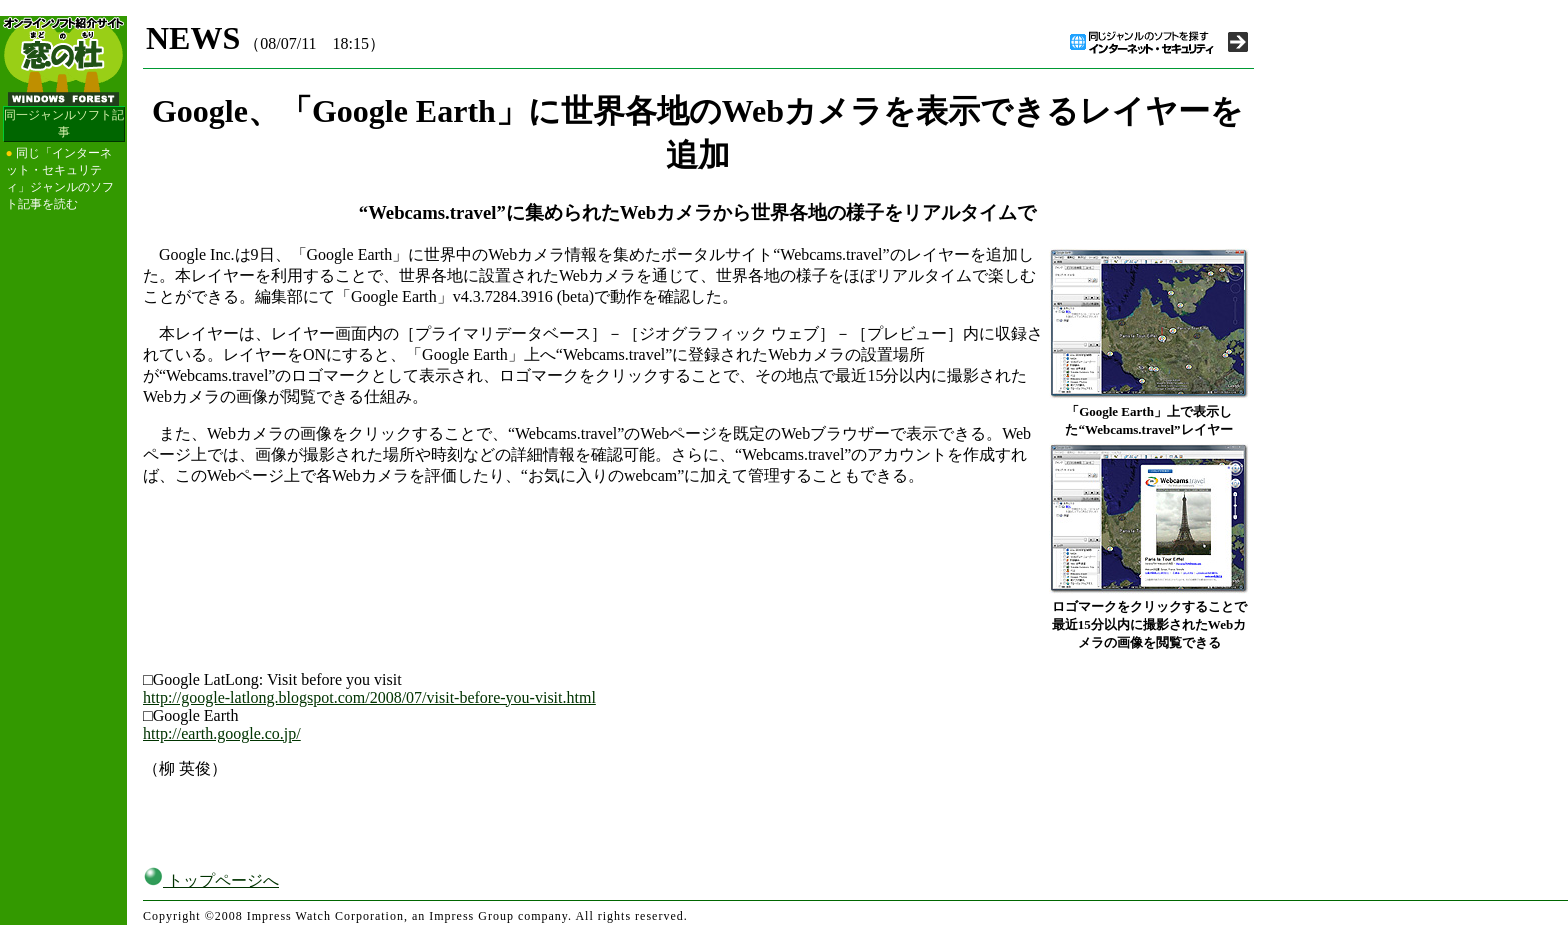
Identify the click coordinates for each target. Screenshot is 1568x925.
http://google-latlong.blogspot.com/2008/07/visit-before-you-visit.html (369, 697)
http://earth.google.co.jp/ (222, 733)
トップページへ (211, 880)
